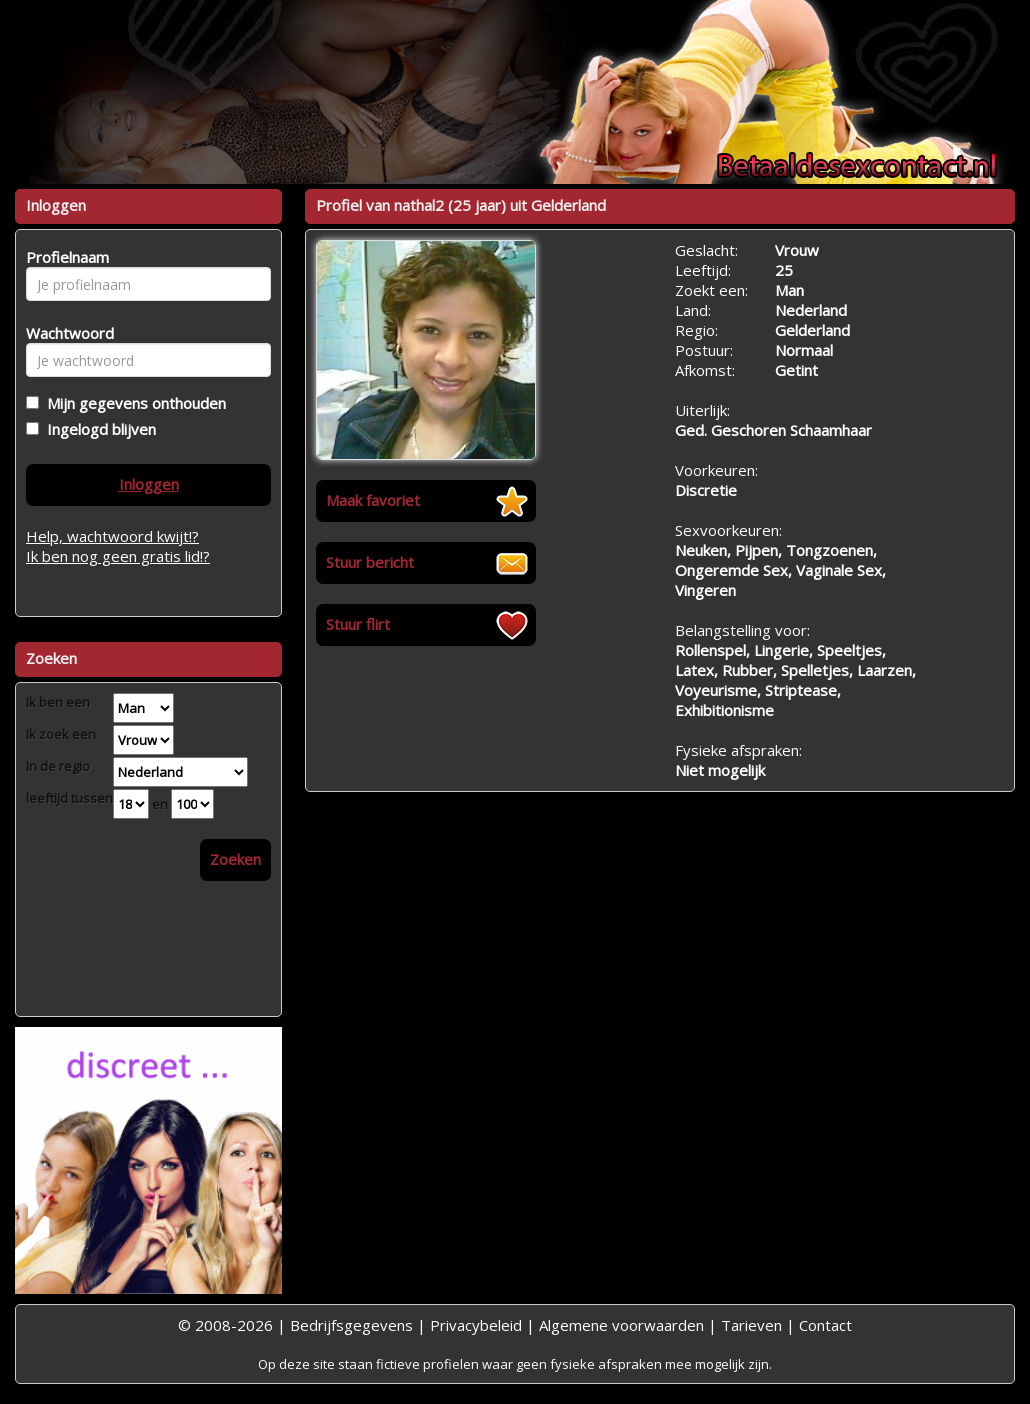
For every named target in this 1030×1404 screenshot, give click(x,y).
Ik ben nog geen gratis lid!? (118, 556)
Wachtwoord (64, 333)
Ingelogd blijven (97, 429)
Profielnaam (64, 257)
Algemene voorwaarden (621, 1325)
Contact (825, 1325)
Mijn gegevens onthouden (132, 403)
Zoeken (235, 859)
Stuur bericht (370, 562)
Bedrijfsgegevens (351, 1325)
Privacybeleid (476, 1325)
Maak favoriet (373, 500)
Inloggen (149, 484)
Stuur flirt (358, 624)
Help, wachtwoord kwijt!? (112, 536)
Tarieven (751, 1325)
